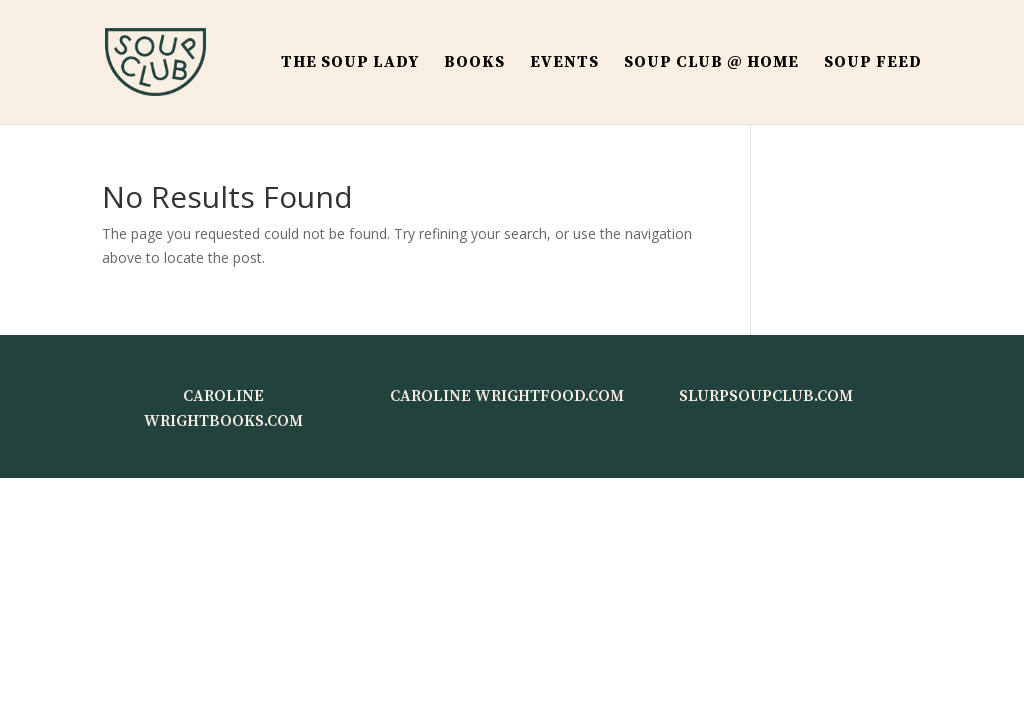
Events (564, 63)
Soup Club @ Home (711, 63)
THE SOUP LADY (350, 63)
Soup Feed (873, 63)
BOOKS (474, 63)
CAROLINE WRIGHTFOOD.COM (507, 396)
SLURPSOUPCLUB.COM (766, 396)
